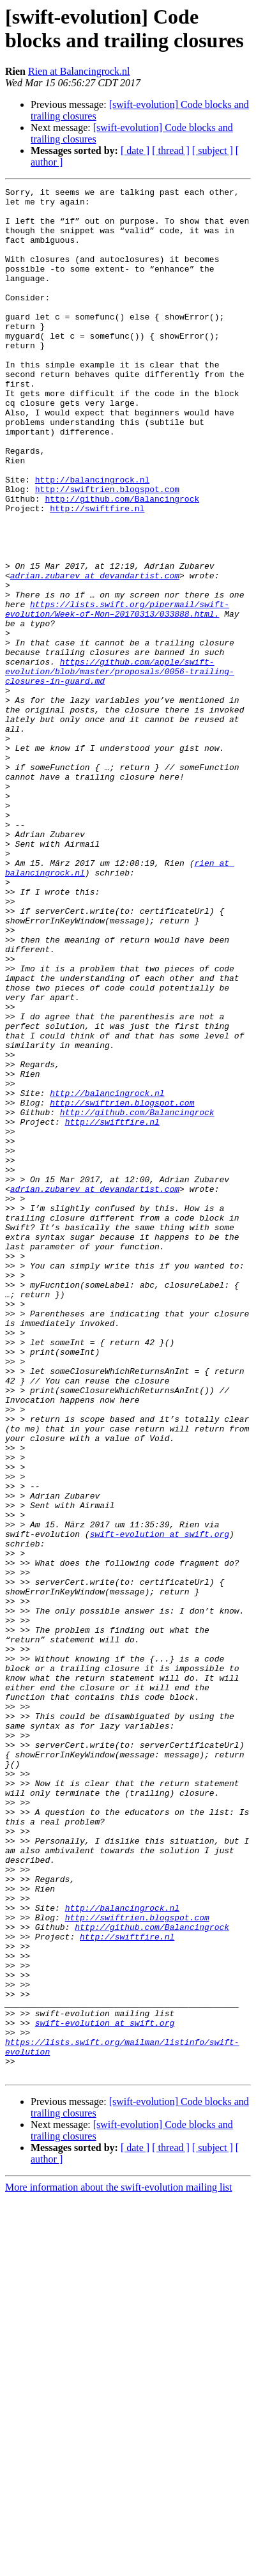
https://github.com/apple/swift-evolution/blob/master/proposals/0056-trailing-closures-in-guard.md (119, 769)
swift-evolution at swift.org (159, 1804)
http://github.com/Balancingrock (122, 561)
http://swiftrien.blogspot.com (107, 550)
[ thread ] (171, 150)
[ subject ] (212, 150)
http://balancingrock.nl (92, 538)
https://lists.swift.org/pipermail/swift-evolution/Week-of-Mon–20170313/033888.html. (117, 694)
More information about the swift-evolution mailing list (118, 2564)
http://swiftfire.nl (97, 573)
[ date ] (135, 150)
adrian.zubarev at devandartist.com (94, 653)
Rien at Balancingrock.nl (79, 71)
